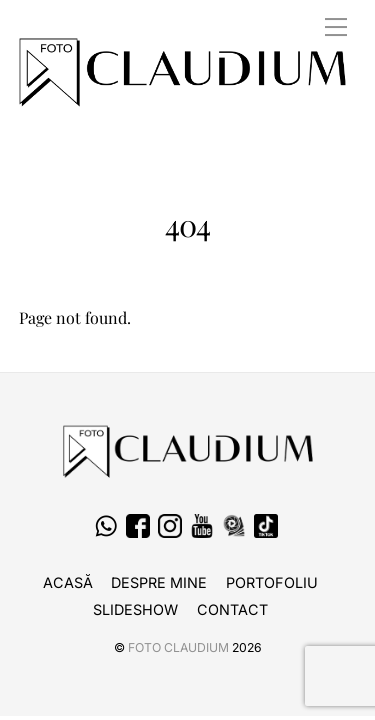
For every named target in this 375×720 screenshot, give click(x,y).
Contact (232, 609)
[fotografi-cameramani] (234, 526)
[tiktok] (266, 526)
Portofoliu (272, 582)
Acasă (68, 582)
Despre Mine (159, 582)
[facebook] (138, 526)
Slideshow (135, 609)
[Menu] (336, 27)
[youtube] (202, 526)
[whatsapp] (106, 526)
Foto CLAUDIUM (178, 647)
